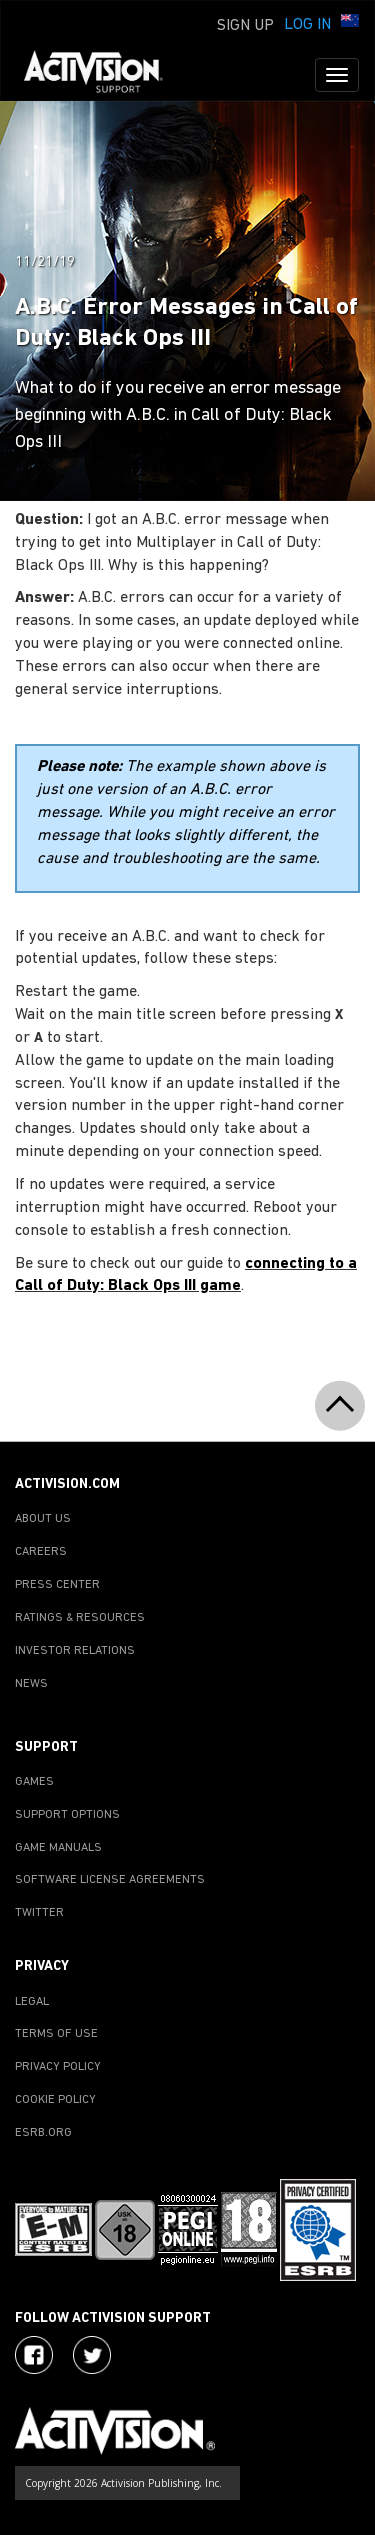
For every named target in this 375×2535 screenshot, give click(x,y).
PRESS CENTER (57, 1585)
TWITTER (39, 1913)
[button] (350, 23)
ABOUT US (43, 1519)
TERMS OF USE (56, 2034)
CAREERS (41, 1552)
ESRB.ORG (43, 2133)
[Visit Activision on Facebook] (34, 2355)
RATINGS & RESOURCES (80, 1618)
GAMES (34, 1782)
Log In (307, 25)
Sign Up (245, 26)
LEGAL (32, 2002)
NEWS (31, 1684)
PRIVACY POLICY (58, 2067)
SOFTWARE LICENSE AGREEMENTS (110, 1880)
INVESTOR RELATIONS (75, 1651)
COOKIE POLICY (55, 2100)
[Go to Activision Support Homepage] (103, 75)
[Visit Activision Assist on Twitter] (92, 2355)
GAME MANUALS (58, 1848)
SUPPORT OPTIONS (67, 1815)
